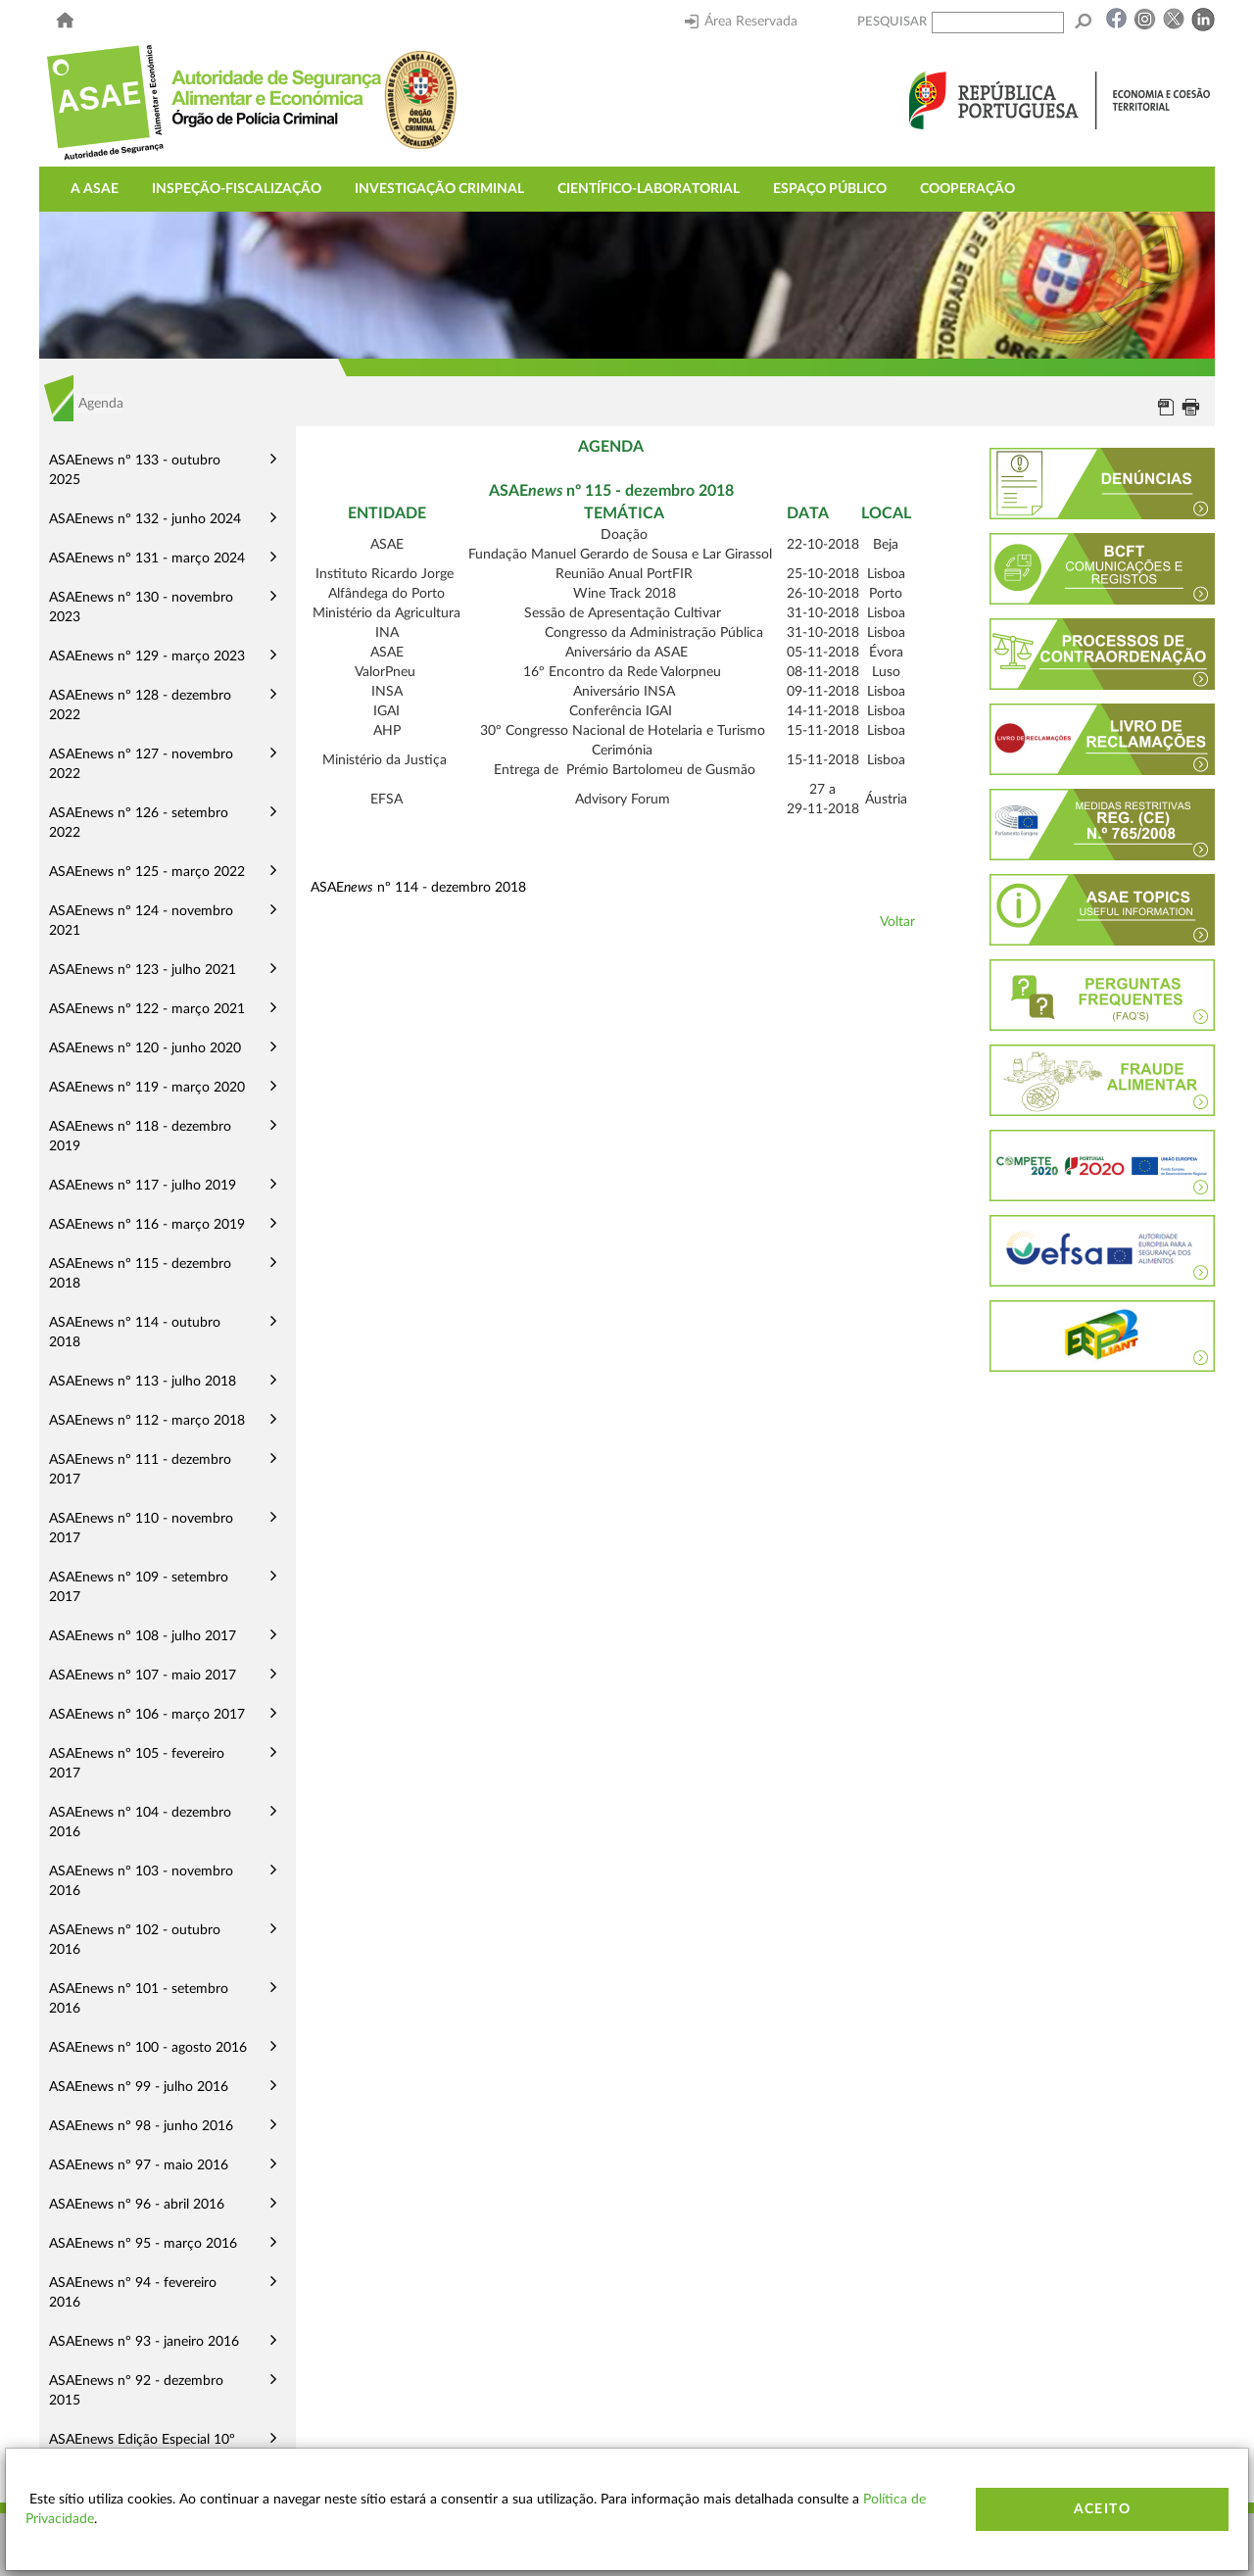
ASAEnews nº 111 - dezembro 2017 (140, 1469)
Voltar (897, 922)
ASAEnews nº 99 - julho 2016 (138, 2087)
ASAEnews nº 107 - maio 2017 (142, 1675)
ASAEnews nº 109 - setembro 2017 (138, 1587)
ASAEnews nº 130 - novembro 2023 (141, 607)
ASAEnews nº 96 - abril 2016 (136, 2204)
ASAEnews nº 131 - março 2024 (147, 558)
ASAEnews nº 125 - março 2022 (147, 872)
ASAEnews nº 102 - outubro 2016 (134, 1940)
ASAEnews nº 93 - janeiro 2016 (144, 2342)
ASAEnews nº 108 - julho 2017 (142, 1636)
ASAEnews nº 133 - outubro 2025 (134, 470)
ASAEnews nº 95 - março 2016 (143, 2244)
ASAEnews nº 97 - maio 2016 (138, 2165)
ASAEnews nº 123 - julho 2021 (142, 970)
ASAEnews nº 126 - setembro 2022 (138, 823)
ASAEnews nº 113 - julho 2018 (142, 1381)
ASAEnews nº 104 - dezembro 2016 (140, 1822)
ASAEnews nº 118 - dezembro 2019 (140, 1136)
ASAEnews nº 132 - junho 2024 (145, 519)
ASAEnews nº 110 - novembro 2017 (141, 1528)
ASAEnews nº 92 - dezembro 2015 (136, 2390)
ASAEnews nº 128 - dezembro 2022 (140, 705)
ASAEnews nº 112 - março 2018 (147, 1421)
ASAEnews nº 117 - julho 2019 (142, 1185)
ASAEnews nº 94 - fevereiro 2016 (133, 2292)
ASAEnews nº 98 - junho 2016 (141, 2126)
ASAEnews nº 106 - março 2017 (147, 1715)
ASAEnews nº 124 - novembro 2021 (141, 921)
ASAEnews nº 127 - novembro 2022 (141, 764)
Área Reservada (741, 21)
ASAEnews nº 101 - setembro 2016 (138, 1999)
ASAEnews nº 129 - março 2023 (147, 656)
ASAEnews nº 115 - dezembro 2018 (140, 1273)
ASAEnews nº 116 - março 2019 (147, 1225)
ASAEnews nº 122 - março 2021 (147, 1009)
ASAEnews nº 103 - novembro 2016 (141, 1881)
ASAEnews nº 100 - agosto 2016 (148, 2048)
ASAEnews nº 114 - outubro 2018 (134, 1332)
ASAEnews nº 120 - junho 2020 (145, 1048)
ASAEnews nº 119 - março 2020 (147, 1087)
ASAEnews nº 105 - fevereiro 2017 (136, 1763)
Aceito (1102, 2509)
